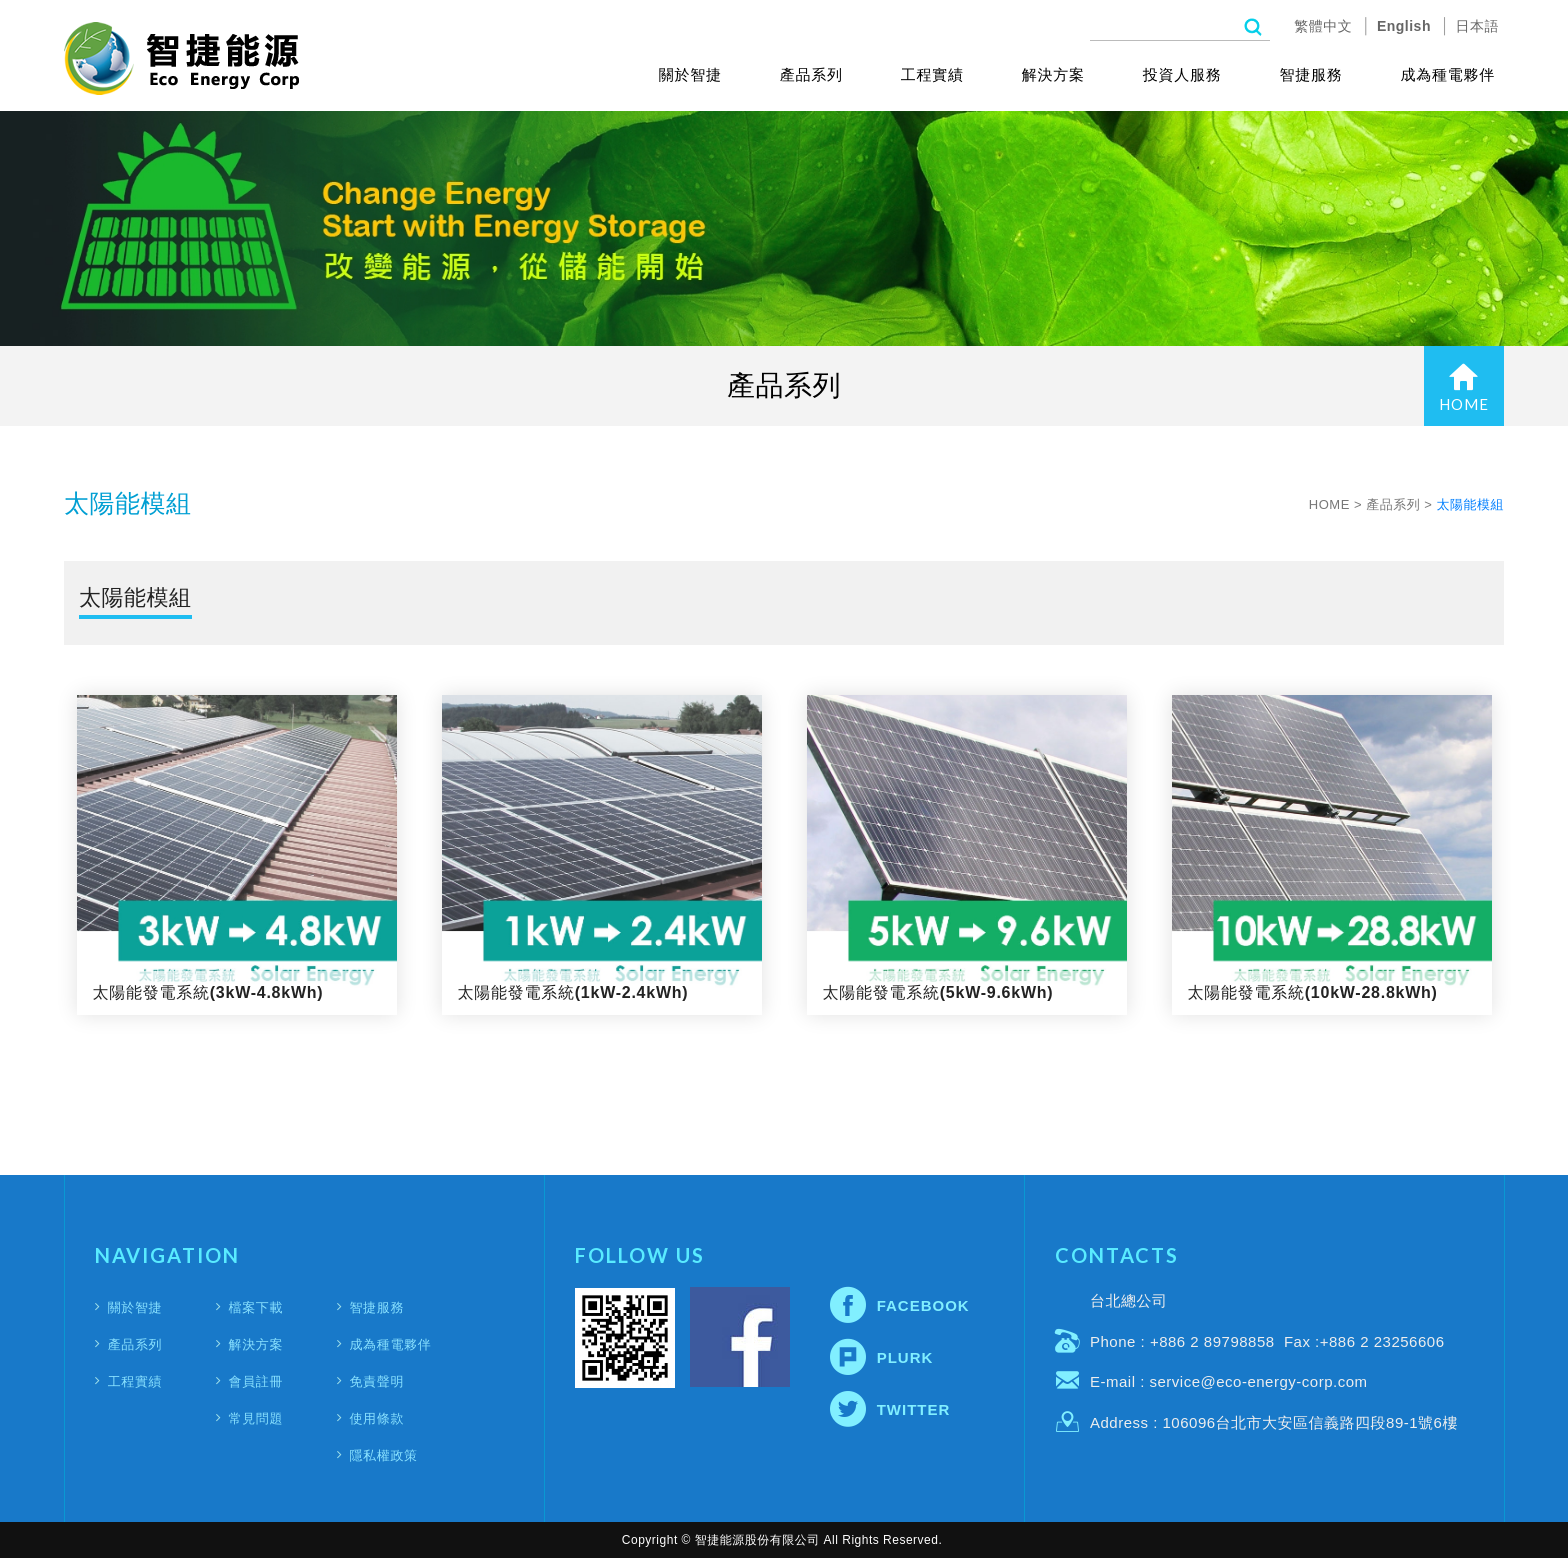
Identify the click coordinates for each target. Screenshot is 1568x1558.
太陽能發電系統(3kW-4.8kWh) (237, 855)
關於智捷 (690, 74)
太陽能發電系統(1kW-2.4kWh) (602, 855)
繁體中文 (1323, 26)
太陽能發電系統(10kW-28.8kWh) (1332, 855)
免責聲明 (376, 1381)
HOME (1464, 387)
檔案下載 (256, 1307)
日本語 (1478, 26)
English (1404, 26)
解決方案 (1053, 74)
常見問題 (256, 1418)
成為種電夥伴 (1448, 74)
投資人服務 (1182, 74)
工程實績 (932, 74)
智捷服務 (1311, 74)
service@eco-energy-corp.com (1259, 1381)
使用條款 (376, 1418)
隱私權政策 (383, 1455)
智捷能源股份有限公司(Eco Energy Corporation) (181, 58)
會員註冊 (256, 1381)
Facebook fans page (740, 1337)
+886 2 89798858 (1212, 1341)
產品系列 (811, 74)
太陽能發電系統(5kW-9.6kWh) (967, 855)
